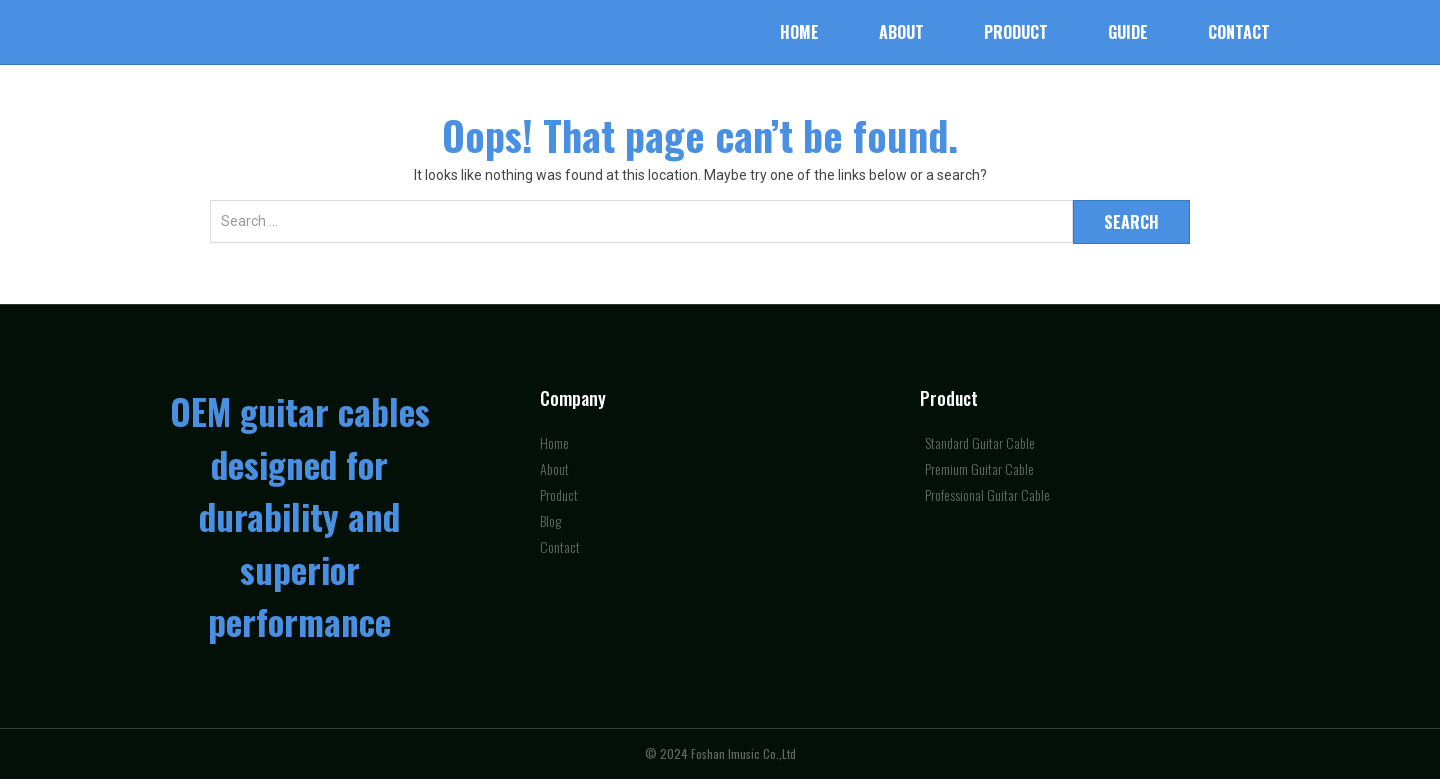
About (901, 32)
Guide (1128, 32)
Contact (1239, 32)
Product (1016, 32)
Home (799, 32)
